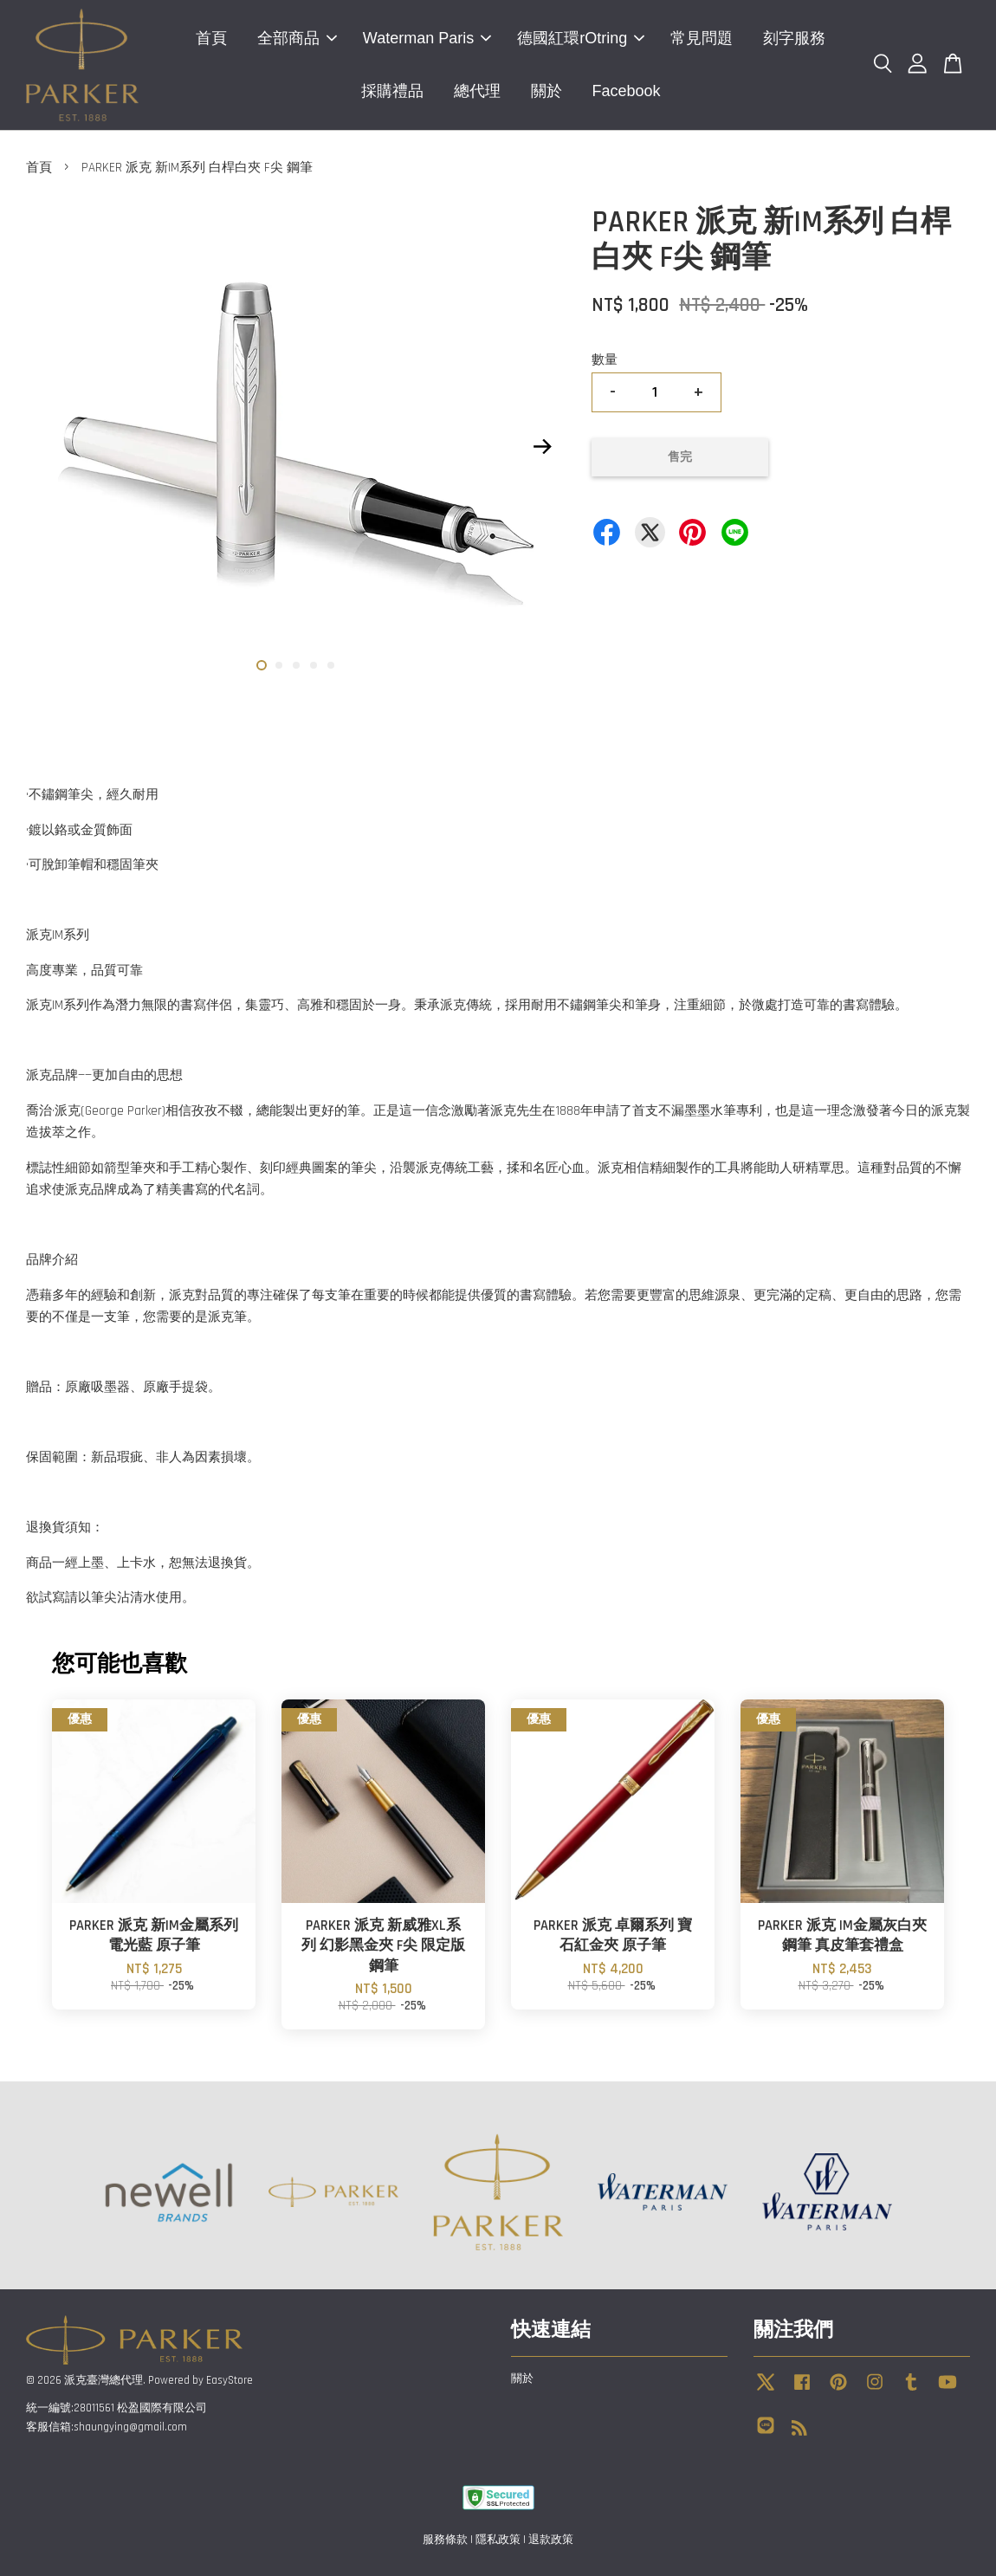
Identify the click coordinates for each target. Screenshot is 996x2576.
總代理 (477, 91)
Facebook (626, 91)
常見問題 (701, 38)
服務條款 (445, 2540)
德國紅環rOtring (580, 38)
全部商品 (297, 38)
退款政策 (550, 2540)
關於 (546, 91)
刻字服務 (794, 38)
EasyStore (229, 2380)
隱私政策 (498, 2540)
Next (542, 447)
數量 (605, 360)
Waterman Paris (427, 38)
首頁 (211, 38)
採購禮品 (392, 91)
